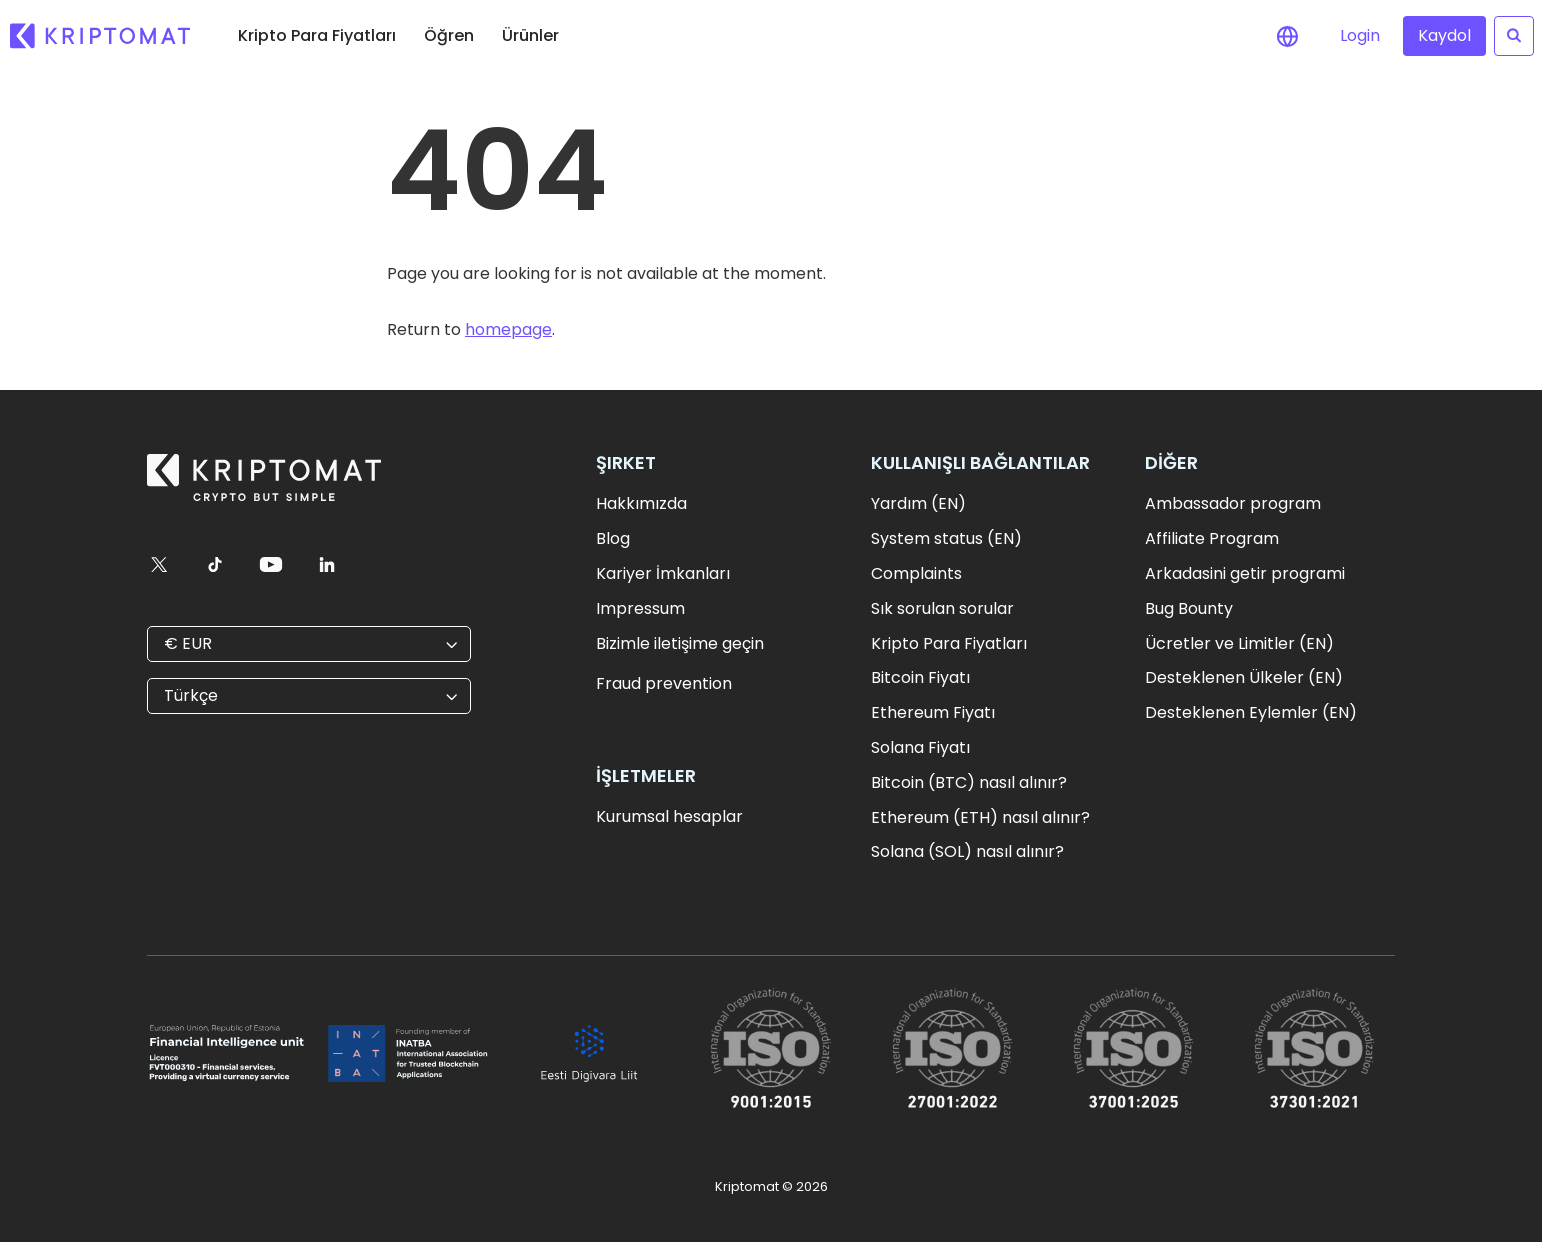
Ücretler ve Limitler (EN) (1239, 643)
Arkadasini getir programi (1245, 573)
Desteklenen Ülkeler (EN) (1244, 677)
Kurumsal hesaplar (669, 816)
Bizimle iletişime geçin (680, 643)
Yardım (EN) (918, 503)
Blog (613, 538)
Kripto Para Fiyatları (317, 35)
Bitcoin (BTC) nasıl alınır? (969, 782)
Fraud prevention (664, 683)
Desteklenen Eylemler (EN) (1251, 712)
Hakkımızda (641, 503)
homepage (508, 329)
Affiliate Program (1212, 538)
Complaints (916, 573)
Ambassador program (1233, 503)
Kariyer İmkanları (663, 573)
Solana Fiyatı (920, 747)
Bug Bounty (1189, 608)
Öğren (449, 35)
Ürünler (530, 35)
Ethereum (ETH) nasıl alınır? (980, 817)
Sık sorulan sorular (942, 608)
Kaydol (1444, 35)
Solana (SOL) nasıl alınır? (967, 851)
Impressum (640, 608)
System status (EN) (946, 538)
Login (1360, 35)
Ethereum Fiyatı (933, 712)
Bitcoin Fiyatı (920, 677)
